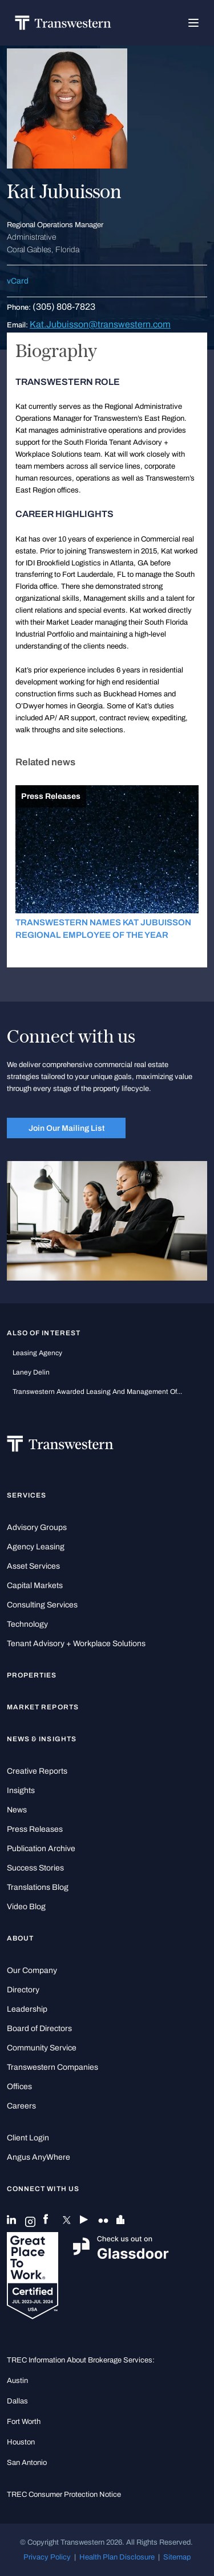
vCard (18, 281)
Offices (19, 2086)
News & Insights (41, 1739)
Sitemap (177, 2557)
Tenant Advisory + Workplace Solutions (76, 1643)
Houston (21, 2442)
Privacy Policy (47, 2557)
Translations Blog (37, 1887)
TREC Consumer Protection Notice (64, 2494)
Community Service (41, 2048)
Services (26, 1495)
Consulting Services (42, 1605)
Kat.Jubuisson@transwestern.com (100, 324)
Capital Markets (35, 1585)
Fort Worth (24, 2421)
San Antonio (27, 2462)
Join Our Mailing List (66, 1128)
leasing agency (37, 1352)
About (20, 1938)
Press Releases (35, 1829)
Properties (32, 1675)
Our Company (32, 1970)
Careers (21, 2106)
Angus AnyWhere (38, 2157)
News (17, 1810)
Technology (27, 1624)
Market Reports (43, 1707)
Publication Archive (41, 1848)
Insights (21, 1790)
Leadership (27, 2009)
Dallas (17, 2401)
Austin (17, 2380)
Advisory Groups (37, 1527)
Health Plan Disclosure (117, 2557)
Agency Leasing (35, 1547)
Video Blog (26, 1906)
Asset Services (33, 1566)
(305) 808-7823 (64, 306)
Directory (23, 1990)
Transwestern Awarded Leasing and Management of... (97, 1391)
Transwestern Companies (52, 2067)
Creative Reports (37, 1771)
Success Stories (35, 1868)
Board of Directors (39, 2028)
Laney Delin (31, 1372)
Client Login (28, 2138)
